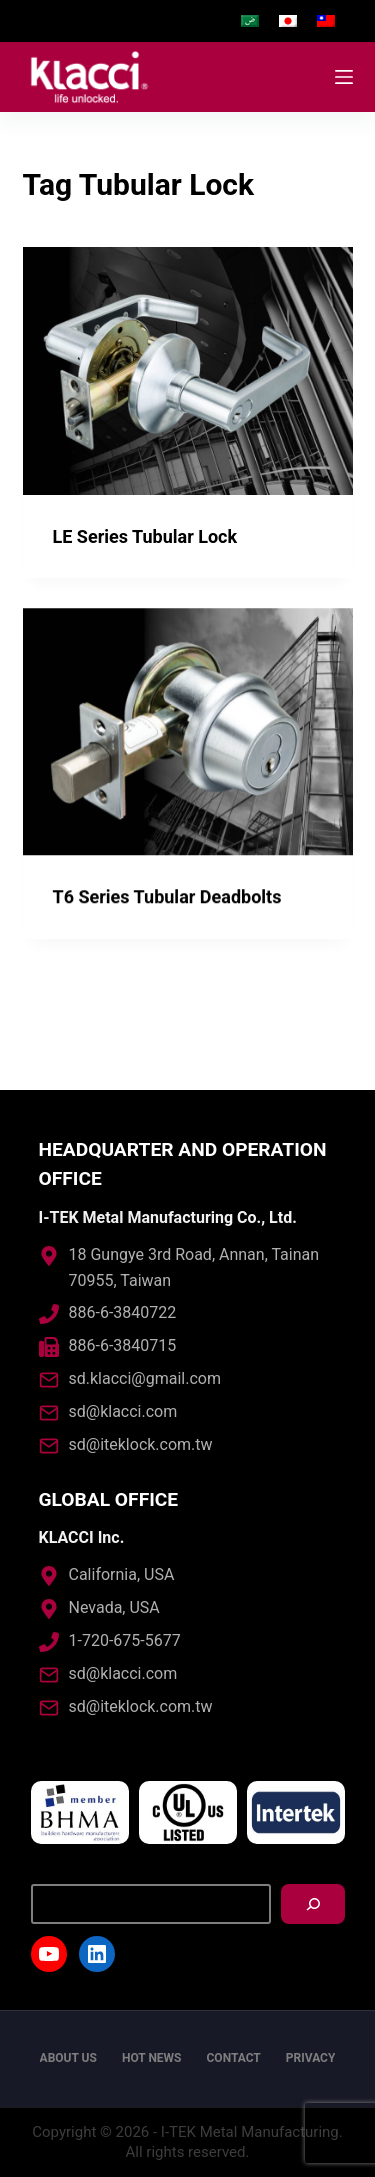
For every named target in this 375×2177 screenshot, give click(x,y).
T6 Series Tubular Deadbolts (167, 897)
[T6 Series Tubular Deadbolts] (188, 733)
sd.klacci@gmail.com (145, 1378)
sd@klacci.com (123, 1411)
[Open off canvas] (344, 77)
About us (68, 2058)
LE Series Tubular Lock (145, 536)
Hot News (152, 2058)
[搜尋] (313, 1904)
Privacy (311, 2058)
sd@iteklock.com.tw (141, 1444)
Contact (234, 2058)
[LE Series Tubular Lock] (188, 371)
